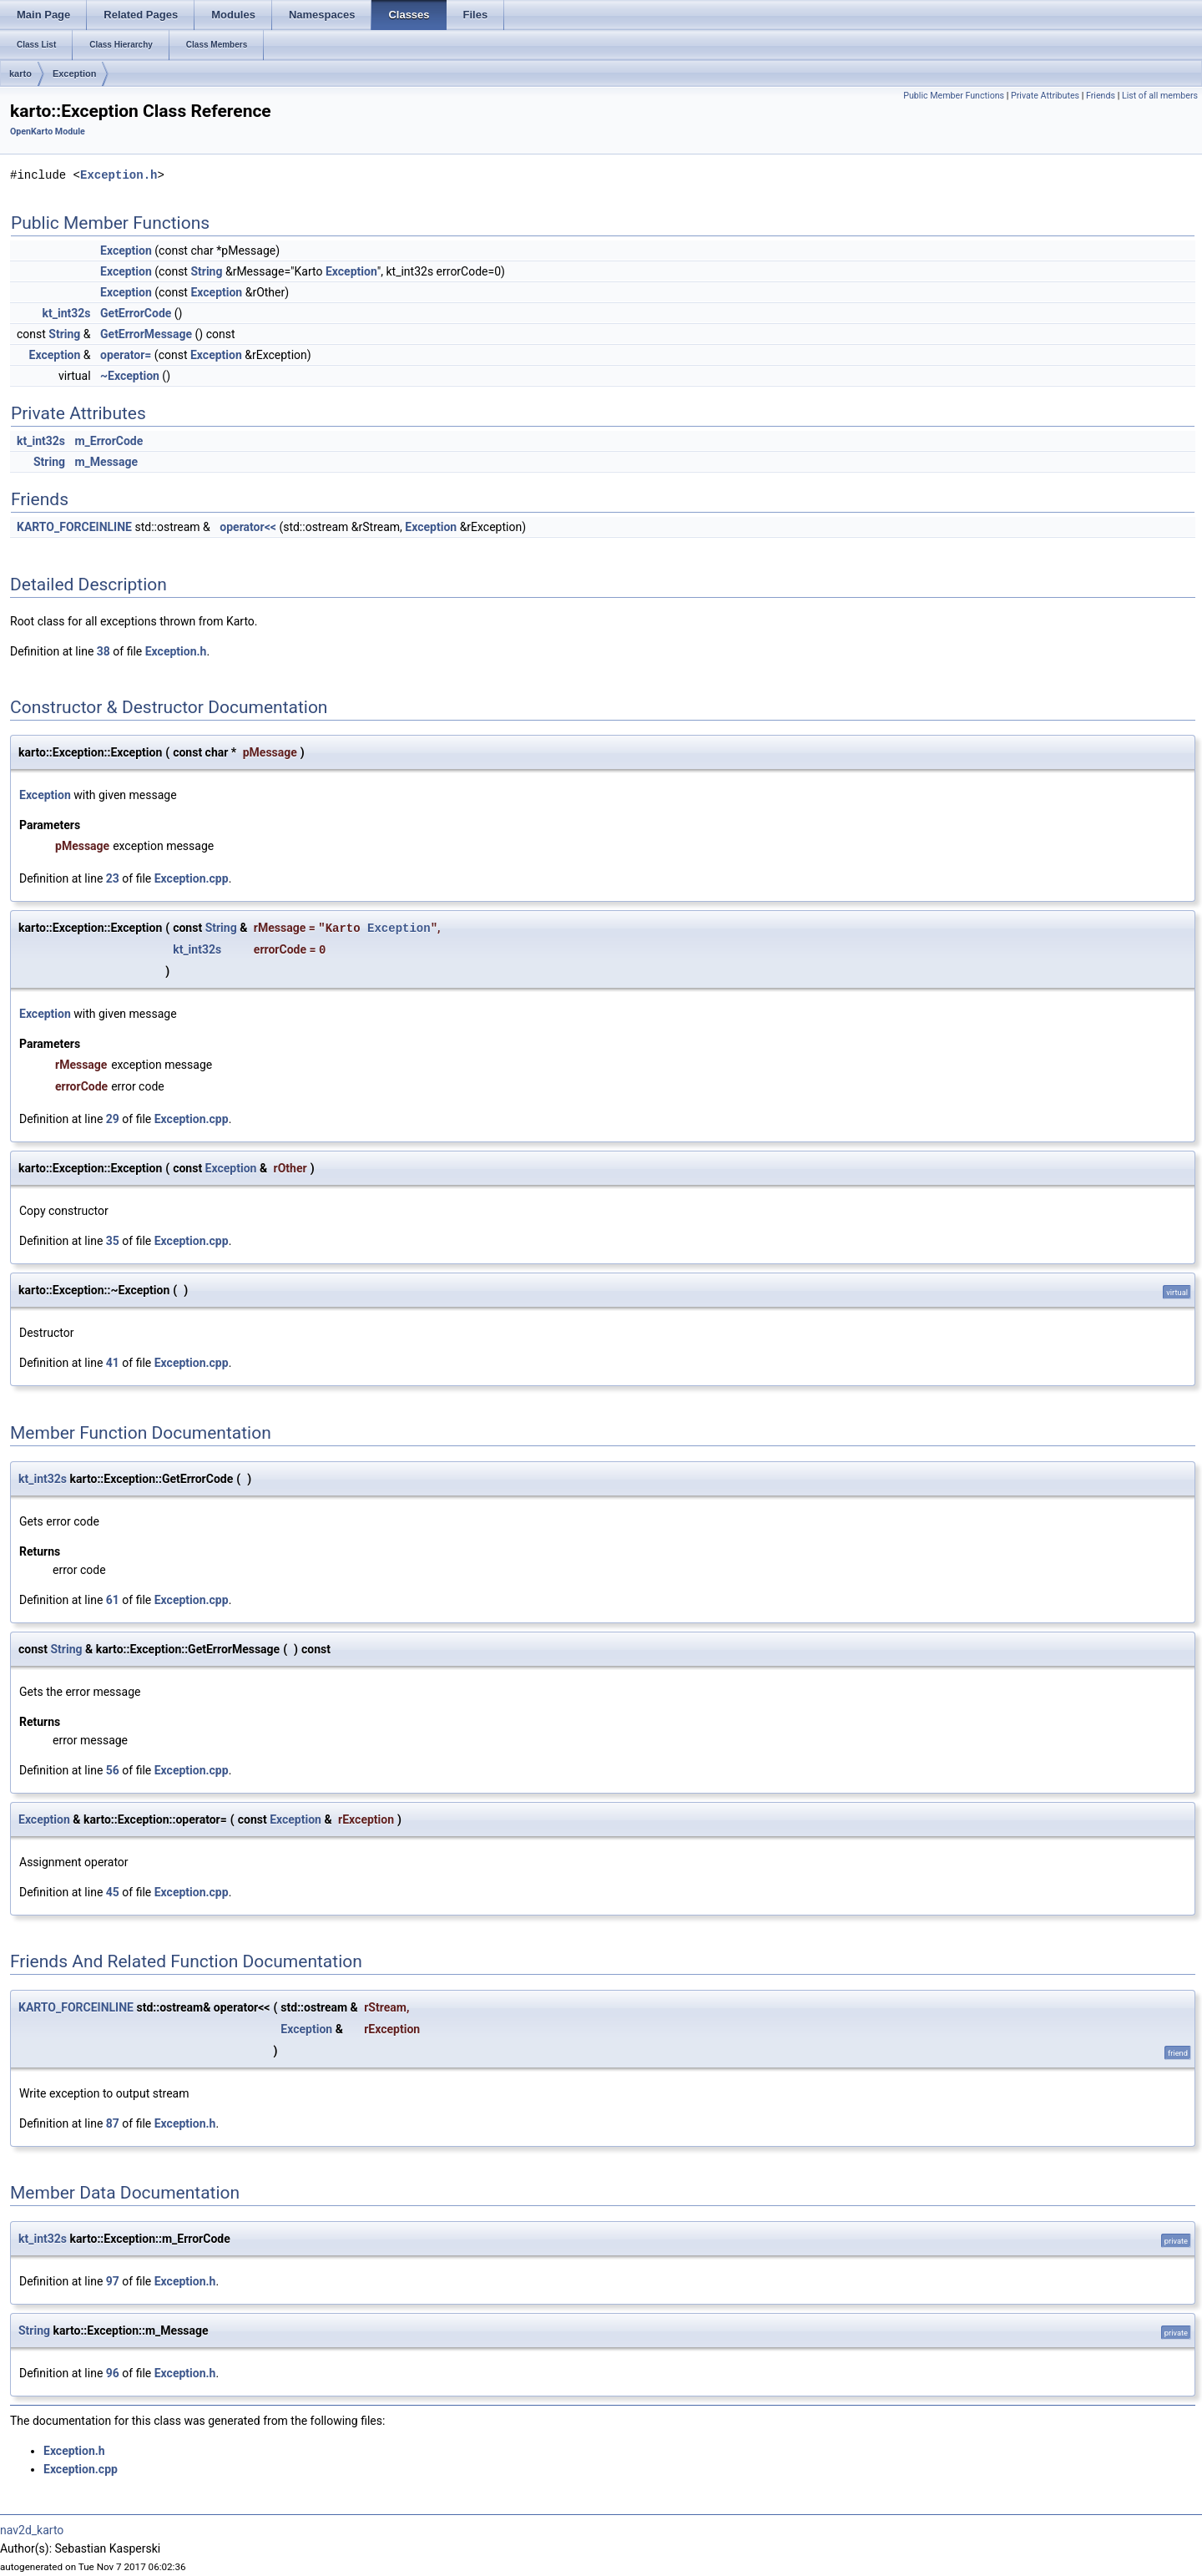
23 (112, 878)
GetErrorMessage (146, 334)
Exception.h (118, 175)
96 (112, 2373)
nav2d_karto (31, 2530)
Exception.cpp (191, 878)
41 (112, 1362)
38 (103, 651)
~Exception (129, 375)
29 (112, 1119)
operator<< (248, 527)
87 (112, 2123)
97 (112, 2281)
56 (112, 1770)
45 (112, 1892)
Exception (75, 73)
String (206, 271)
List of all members (1160, 95)
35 (112, 1241)
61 (112, 1600)
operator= (125, 355)
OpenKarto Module (47, 131)
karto (20, 73)
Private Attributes (1045, 95)
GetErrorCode (135, 313)
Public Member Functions (953, 95)
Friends (1100, 95)
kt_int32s (67, 313)
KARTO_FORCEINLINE (74, 527)
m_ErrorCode (108, 441)
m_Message (106, 461)
